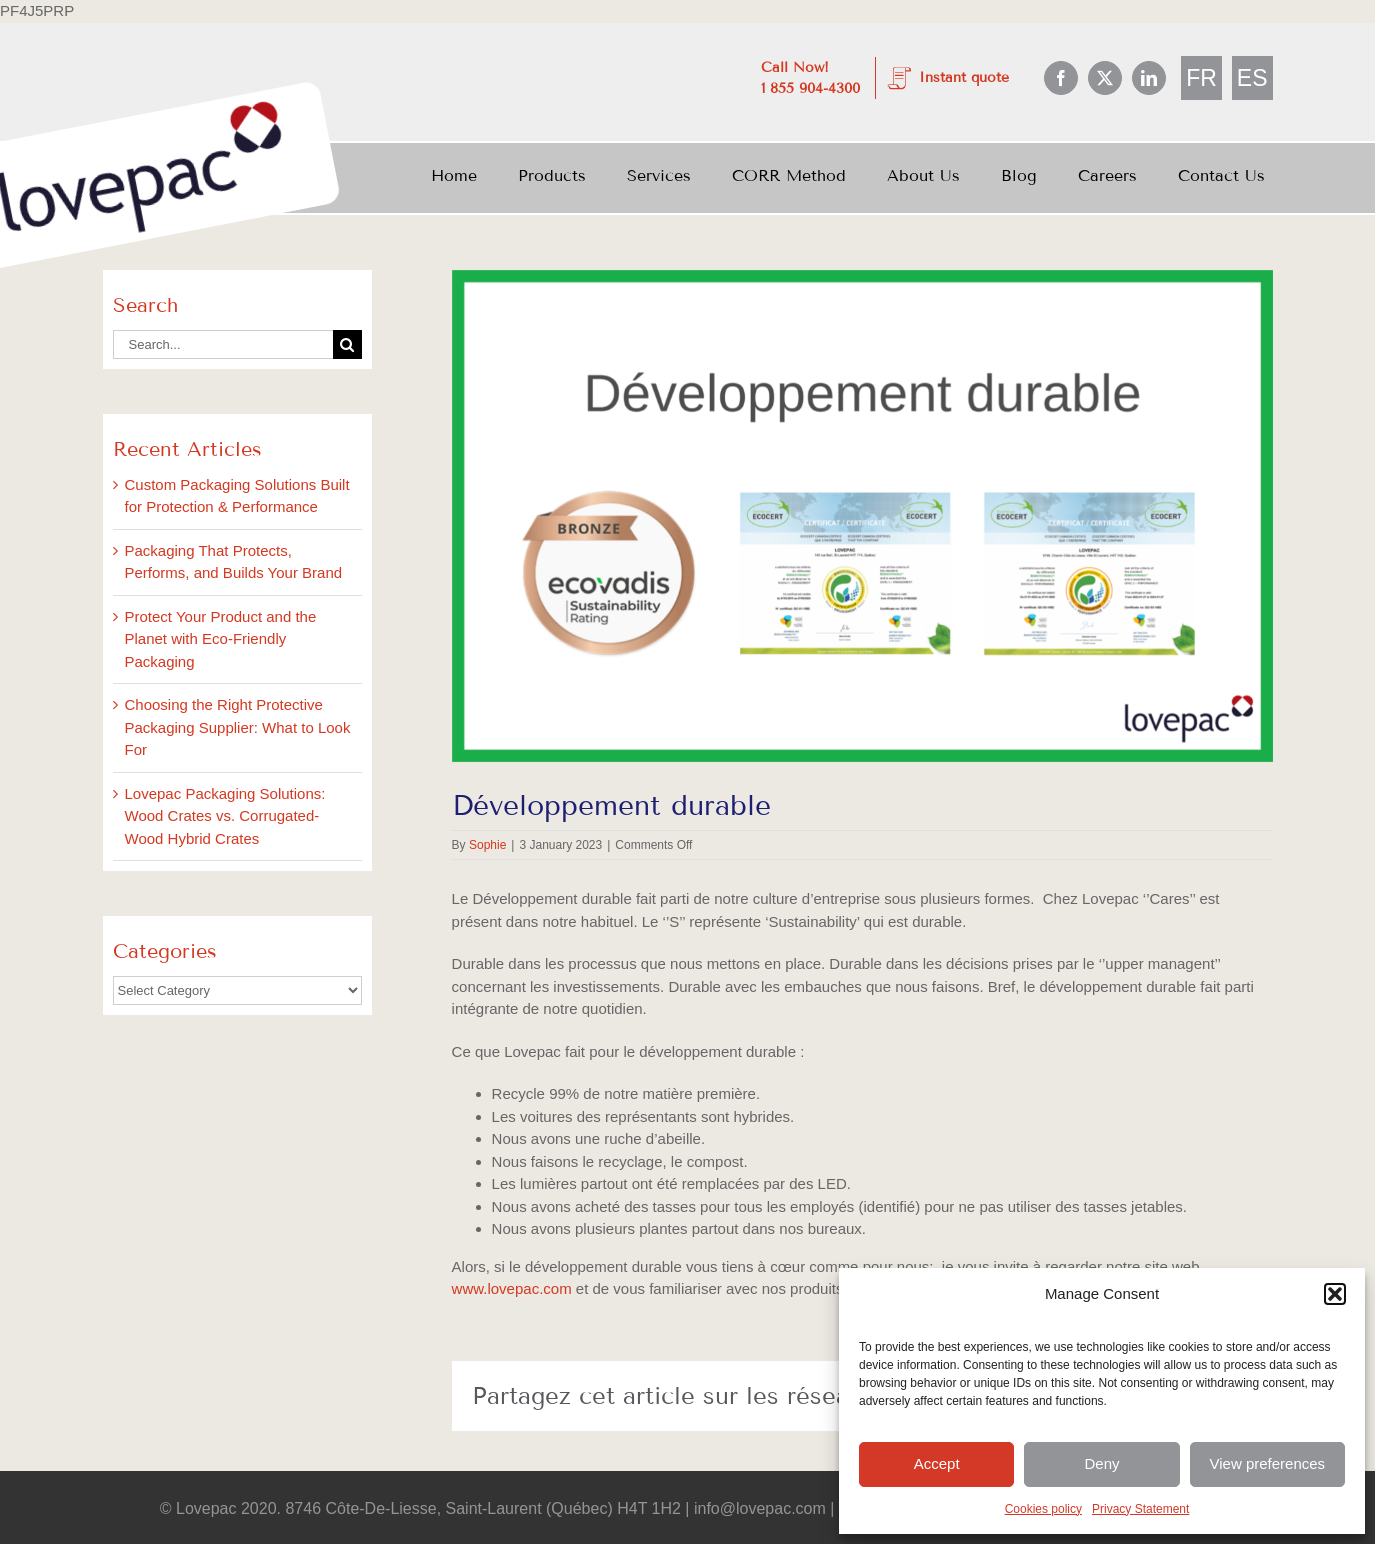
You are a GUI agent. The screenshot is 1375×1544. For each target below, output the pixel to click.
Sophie (487, 845)
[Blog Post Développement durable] (862, 516)
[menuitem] (1201, 78)
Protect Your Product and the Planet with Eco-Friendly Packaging (221, 639)
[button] (1335, 1294)
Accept (937, 1463)
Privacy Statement (1140, 1509)
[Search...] (223, 344)
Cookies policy (1043, 1509)
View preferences (1268, 1463)
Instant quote (964, 77)
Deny (1101, 1463)
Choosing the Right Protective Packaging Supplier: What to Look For (238, 727)
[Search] (347, 344)
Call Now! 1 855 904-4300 (810, 78)
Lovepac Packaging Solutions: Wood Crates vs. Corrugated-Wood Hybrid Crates (225, 816)
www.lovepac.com (512, 1288)
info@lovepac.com (760, 1508)
